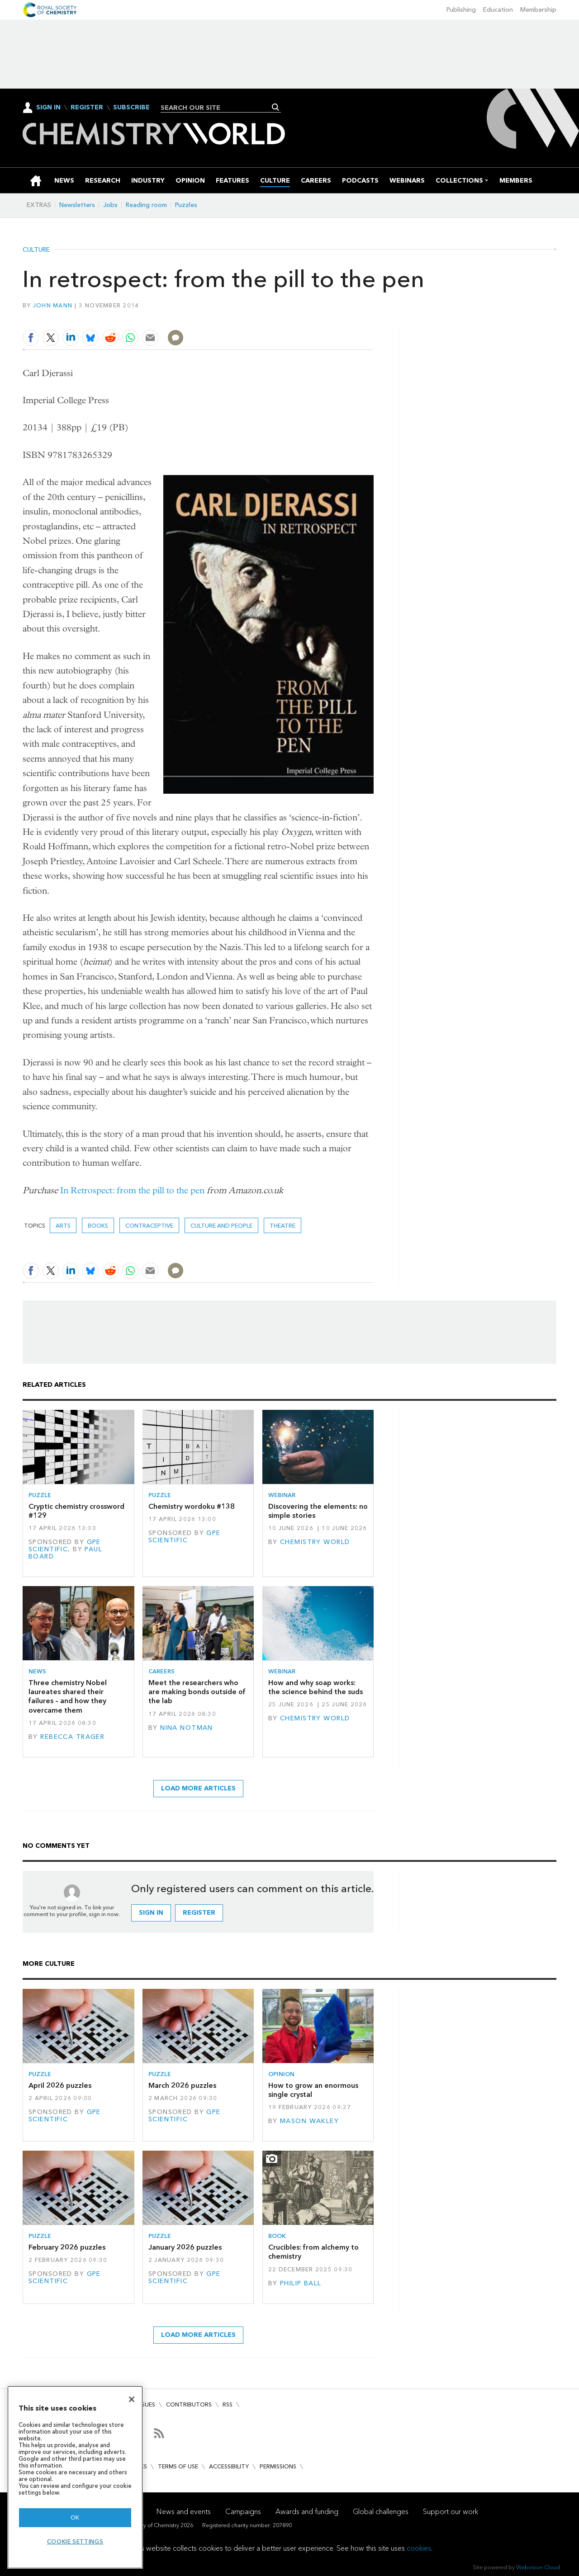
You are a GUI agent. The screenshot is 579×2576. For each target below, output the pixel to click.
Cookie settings (75, 2541)
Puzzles (186, 205)
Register (87, 107)
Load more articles (198, 1788)
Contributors (189, 2404)
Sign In (48, 107)
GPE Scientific (64, 1545)
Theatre (282, 1225)
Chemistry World (315, 1542)
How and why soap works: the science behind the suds (315, 1687)
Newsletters (77, 205)
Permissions (278, 2466)
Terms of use (178, 2466)
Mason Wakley (309, 2121)
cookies (419, 2548)
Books (98, 1225)
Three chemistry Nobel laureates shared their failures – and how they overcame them (67, 1696)
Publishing (461, 10)
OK (75, 2517)
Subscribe (131, 107)
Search (275, 107)
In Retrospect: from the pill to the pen (132, 1190)
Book (277, 2235)
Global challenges (380, 2511)
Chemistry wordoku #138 (191, 1506)
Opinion (281, 2074)
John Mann (52, 305)
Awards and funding (306, 2511)
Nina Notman (186, 1728)
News (37, 1671)
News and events (184, 2511)
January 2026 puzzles (185, 2247)
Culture (36, 250)
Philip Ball (301, 2283)
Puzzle (39, 1495)
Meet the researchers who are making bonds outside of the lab (197, 1691)
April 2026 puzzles (59, 2085)
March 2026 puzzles (182, 2085)
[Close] (132, 2399)
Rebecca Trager (72, 1737)
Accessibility (229, 2466)
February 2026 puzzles (66, 2247)
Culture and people (221, 1225)
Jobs (110, 205)
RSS (228, 2404)
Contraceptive (149, 1225)
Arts (63, 1225)
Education (498, 10)
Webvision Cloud (538, 2567)
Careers (161, 1671)
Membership (538, 10)
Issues (146, 2404)
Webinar (281, 1495)
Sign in (151, 1913)
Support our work (450, 2511)
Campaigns (243, 2511)
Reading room (146, 205)
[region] (75, 2477)
